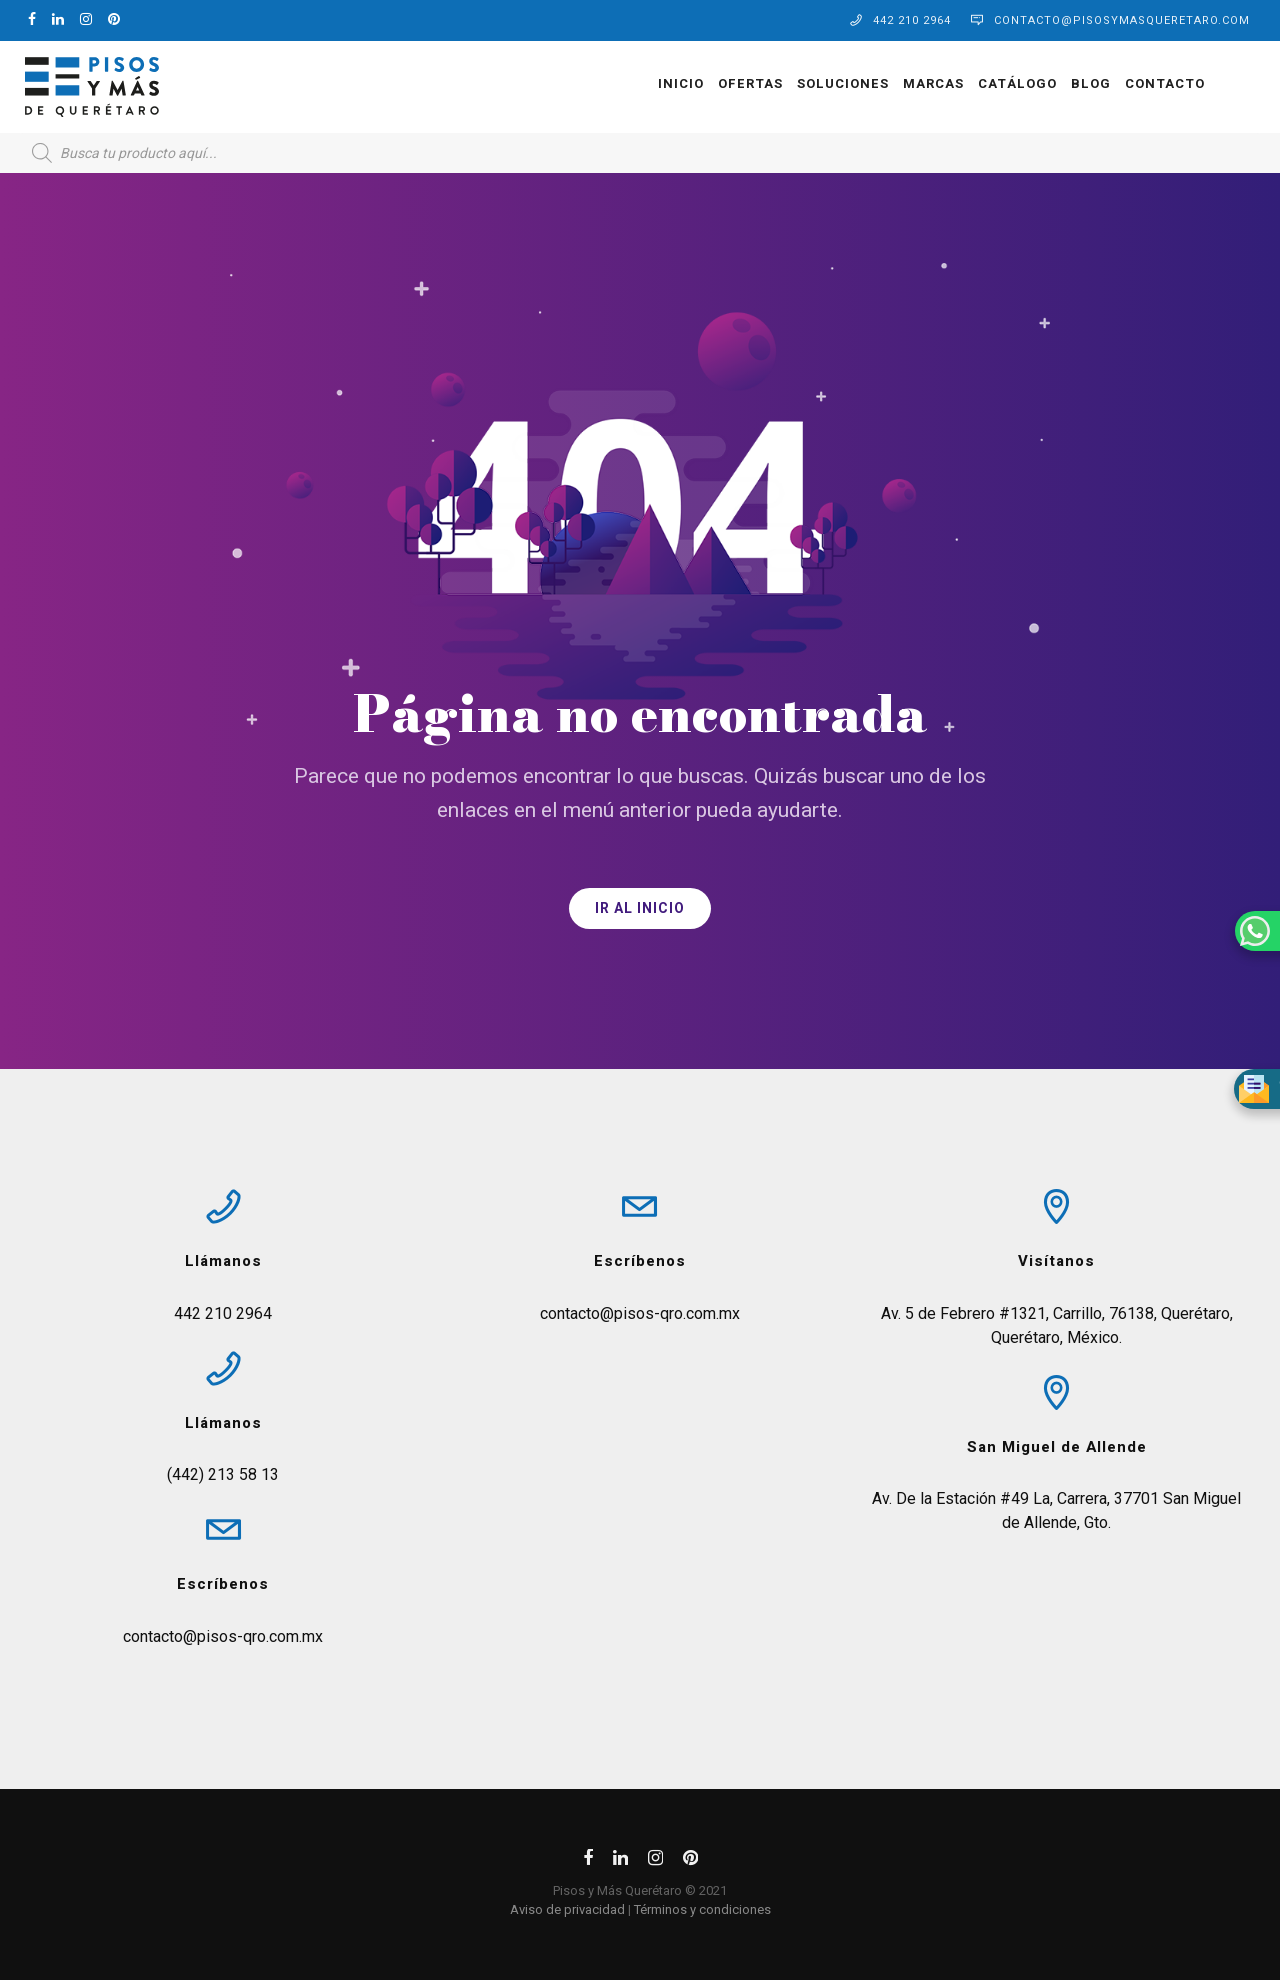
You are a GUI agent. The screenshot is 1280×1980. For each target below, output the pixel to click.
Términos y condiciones (702, 1909)
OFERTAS (745, 83)
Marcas (928, 83)
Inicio (676, 83)
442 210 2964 (912, 20)
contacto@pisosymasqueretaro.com (1122, 20)
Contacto (1160, 83)
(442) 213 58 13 (223, 1474)
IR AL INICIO (640, 908)
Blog (1086, 83)
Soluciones (838, 83)
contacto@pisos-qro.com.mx (223, 1636)
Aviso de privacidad (567, 1909)
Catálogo (1012, 83)
